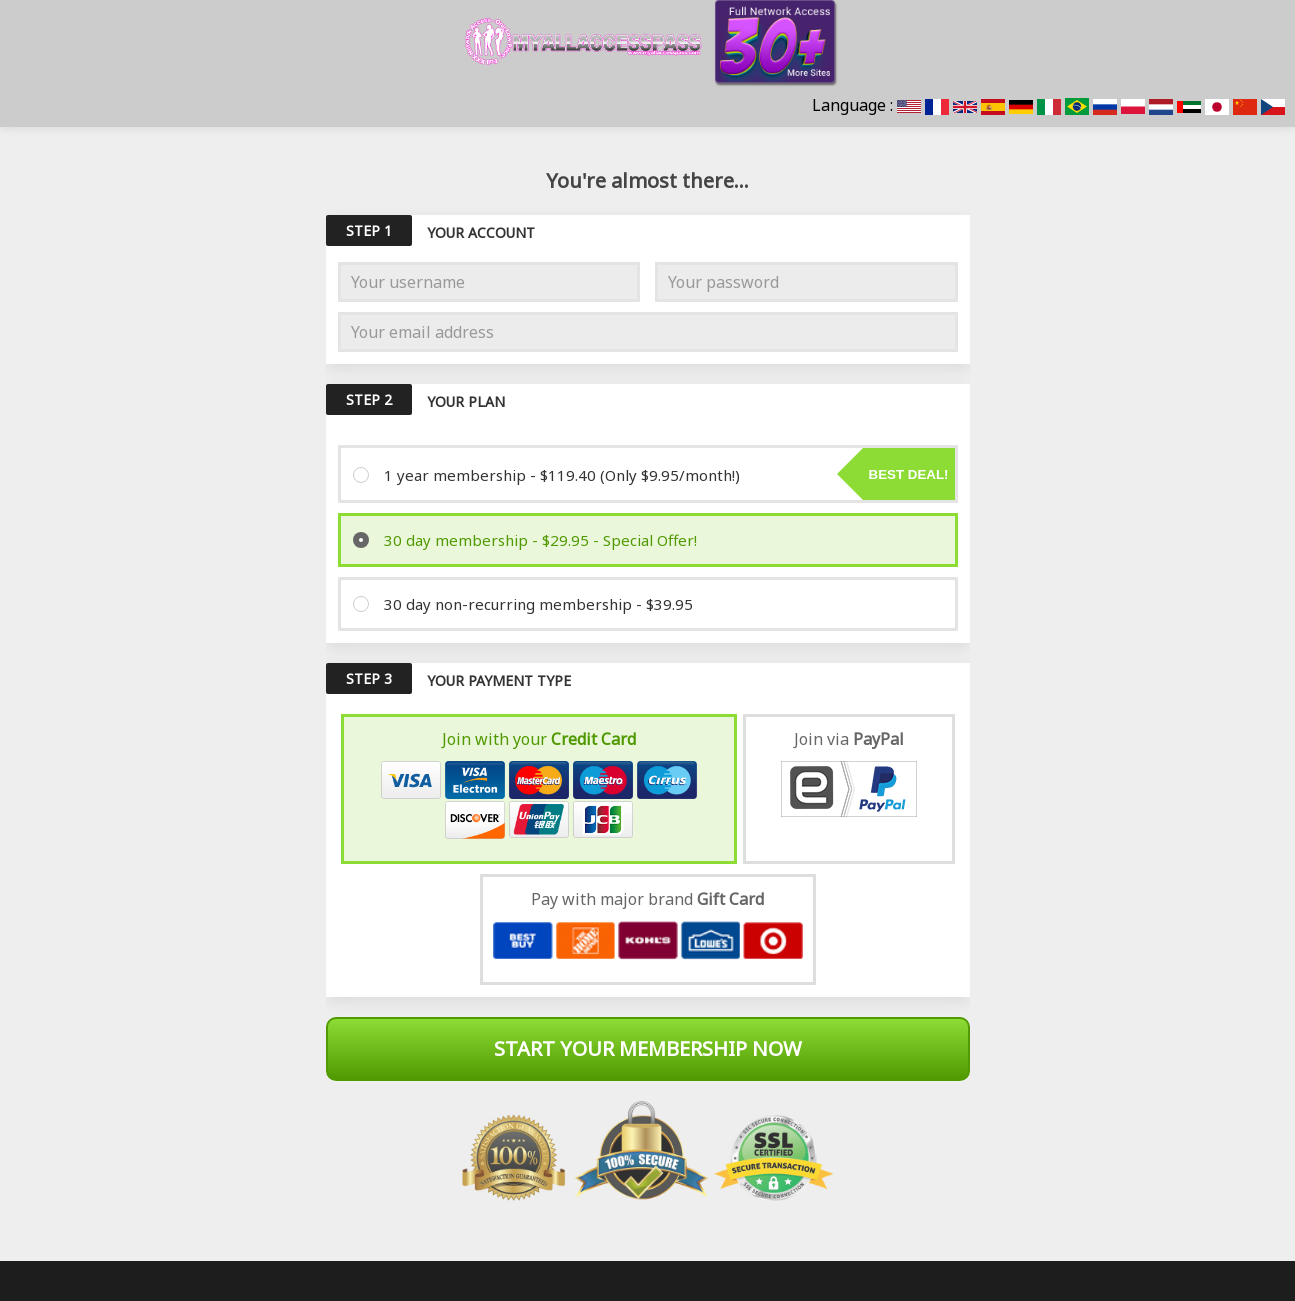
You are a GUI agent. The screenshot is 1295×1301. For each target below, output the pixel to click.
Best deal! (909, 474)
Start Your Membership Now (648, 1048)
